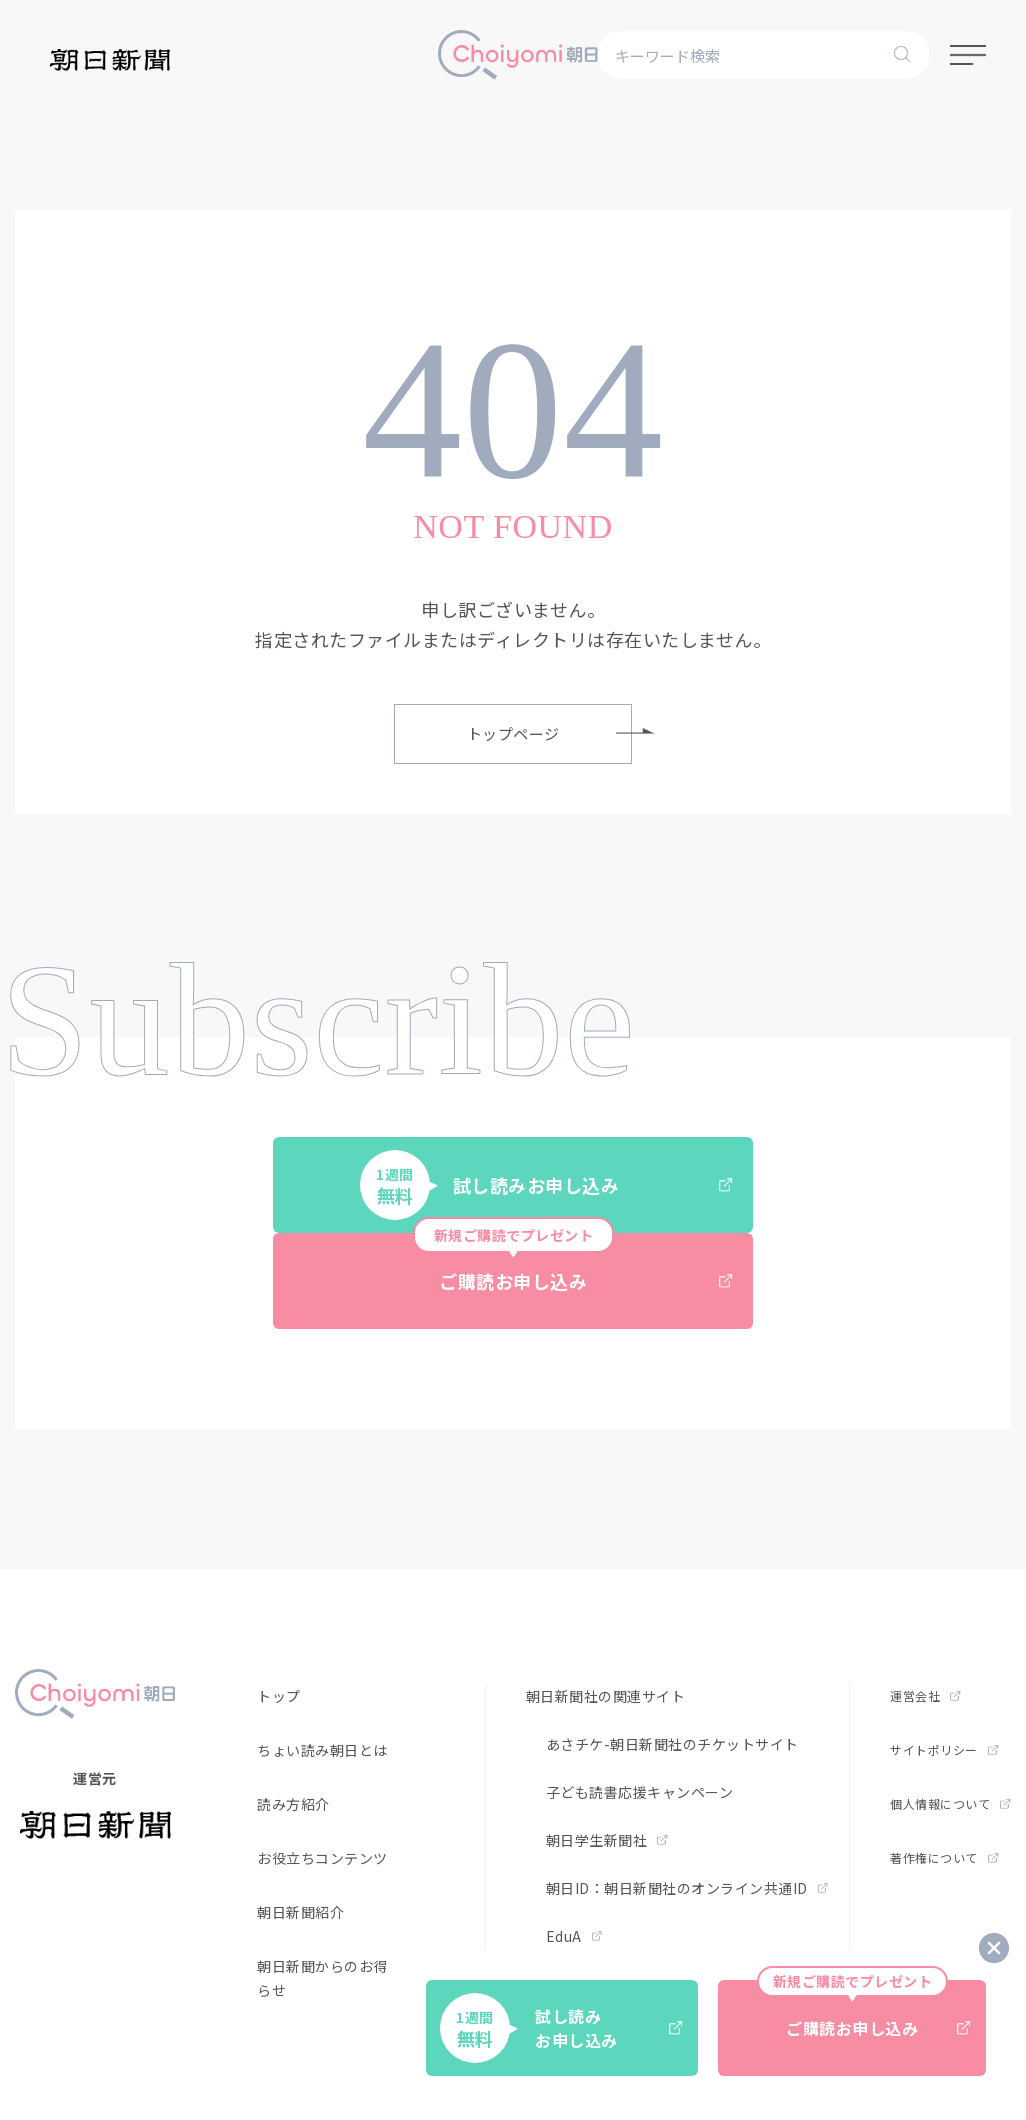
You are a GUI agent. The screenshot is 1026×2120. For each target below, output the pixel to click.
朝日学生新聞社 (607, 1840)
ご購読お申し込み (573, 1263)
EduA (574, 1936)
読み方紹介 (293, 1804)
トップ (279, 1696)
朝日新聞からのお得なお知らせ (344, 1978)
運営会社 (925, 1695)
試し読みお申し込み (546, 1185)
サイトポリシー (944, 1749)
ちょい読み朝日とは (322, 1750)
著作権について (944, 1857)
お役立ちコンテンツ (322, 1858)
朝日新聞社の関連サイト (606, 1696)
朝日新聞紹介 (300, 1912)
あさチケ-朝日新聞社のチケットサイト (672, 1744)
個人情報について (950, 1803)
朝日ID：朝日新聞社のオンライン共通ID (687, 1888)
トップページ (550, 733)
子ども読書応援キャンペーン (640, 1792)
